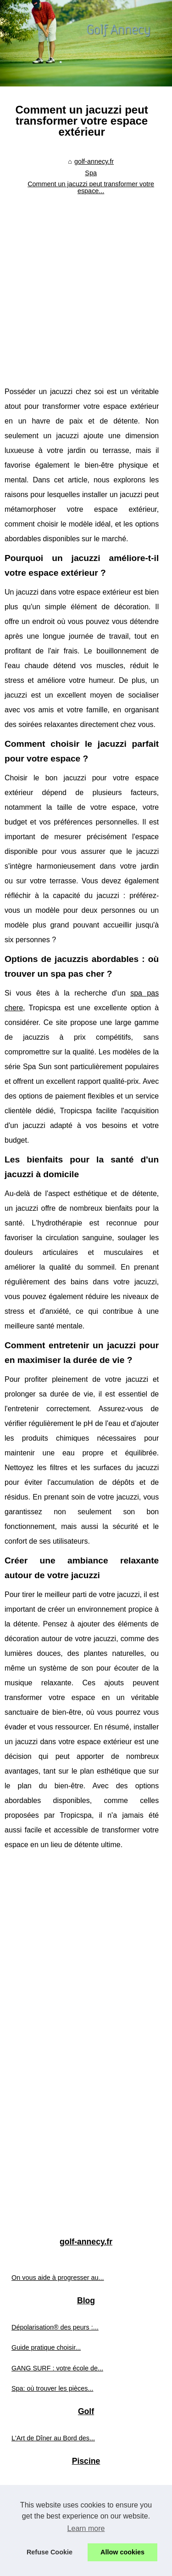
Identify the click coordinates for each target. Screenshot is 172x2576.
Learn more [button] (86, 2528)
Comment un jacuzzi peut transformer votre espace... (91, 187)
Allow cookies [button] (122, 2552)
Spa (91, 173)
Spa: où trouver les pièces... (52, 2388)
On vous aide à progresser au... (57, 2277)
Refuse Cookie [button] (49, 2552)
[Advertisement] (86, 289)
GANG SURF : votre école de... (57, 2368)
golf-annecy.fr (94, 161)
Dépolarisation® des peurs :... (55, 2327)
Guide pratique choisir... (46, 2347)
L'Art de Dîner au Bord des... (53, 2438)
